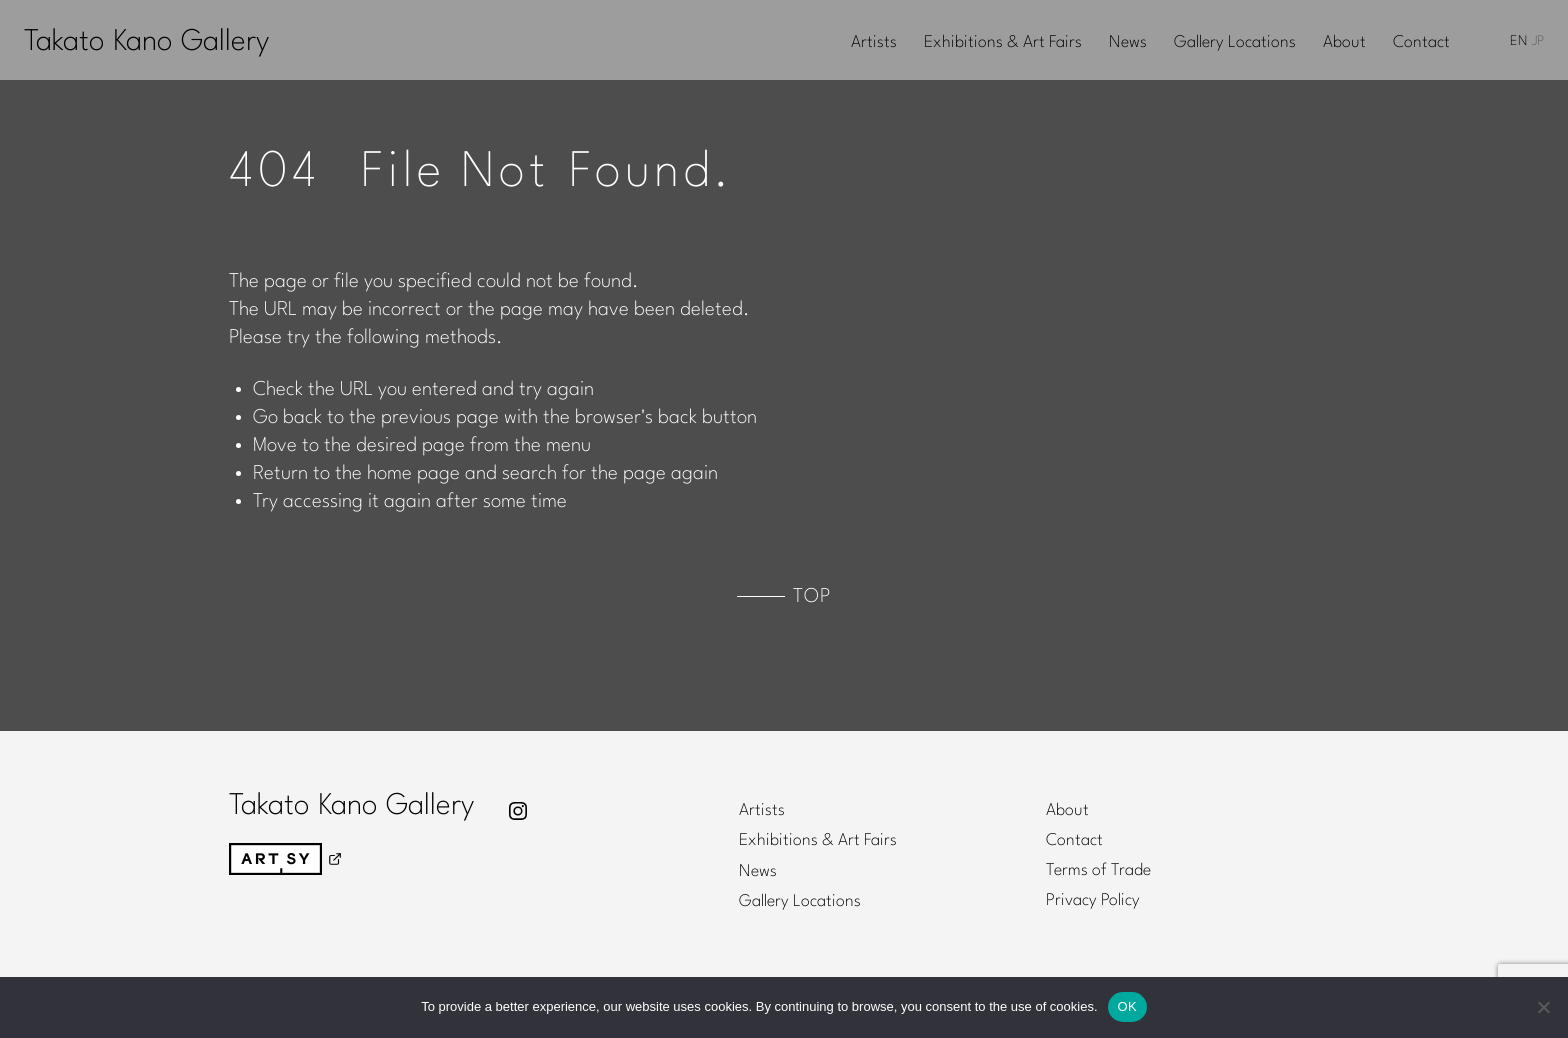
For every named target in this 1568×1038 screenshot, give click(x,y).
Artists (874, 43)
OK (1127, 1006)
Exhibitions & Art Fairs (1003, 43)
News (1128, 43)
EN (1518, 41)
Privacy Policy (1093, 901)
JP (1538, 41)
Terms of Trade (1098, 871)
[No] (1543, 1007)
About (1344, 43)
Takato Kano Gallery (146, 42)
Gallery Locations (1235, 43)
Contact (1421, 43)
